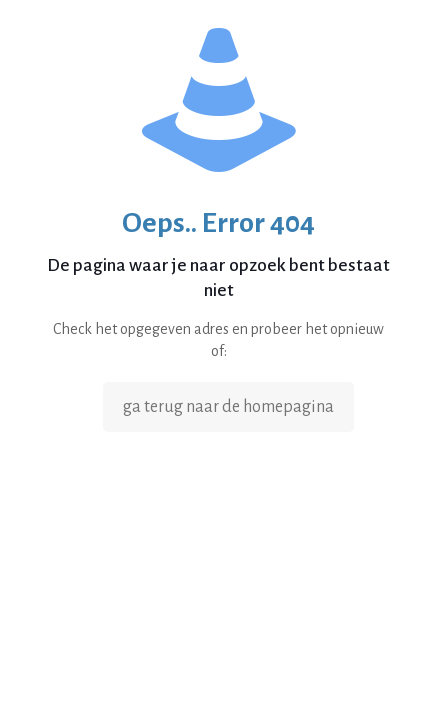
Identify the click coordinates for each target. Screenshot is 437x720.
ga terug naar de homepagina (228, 407)
